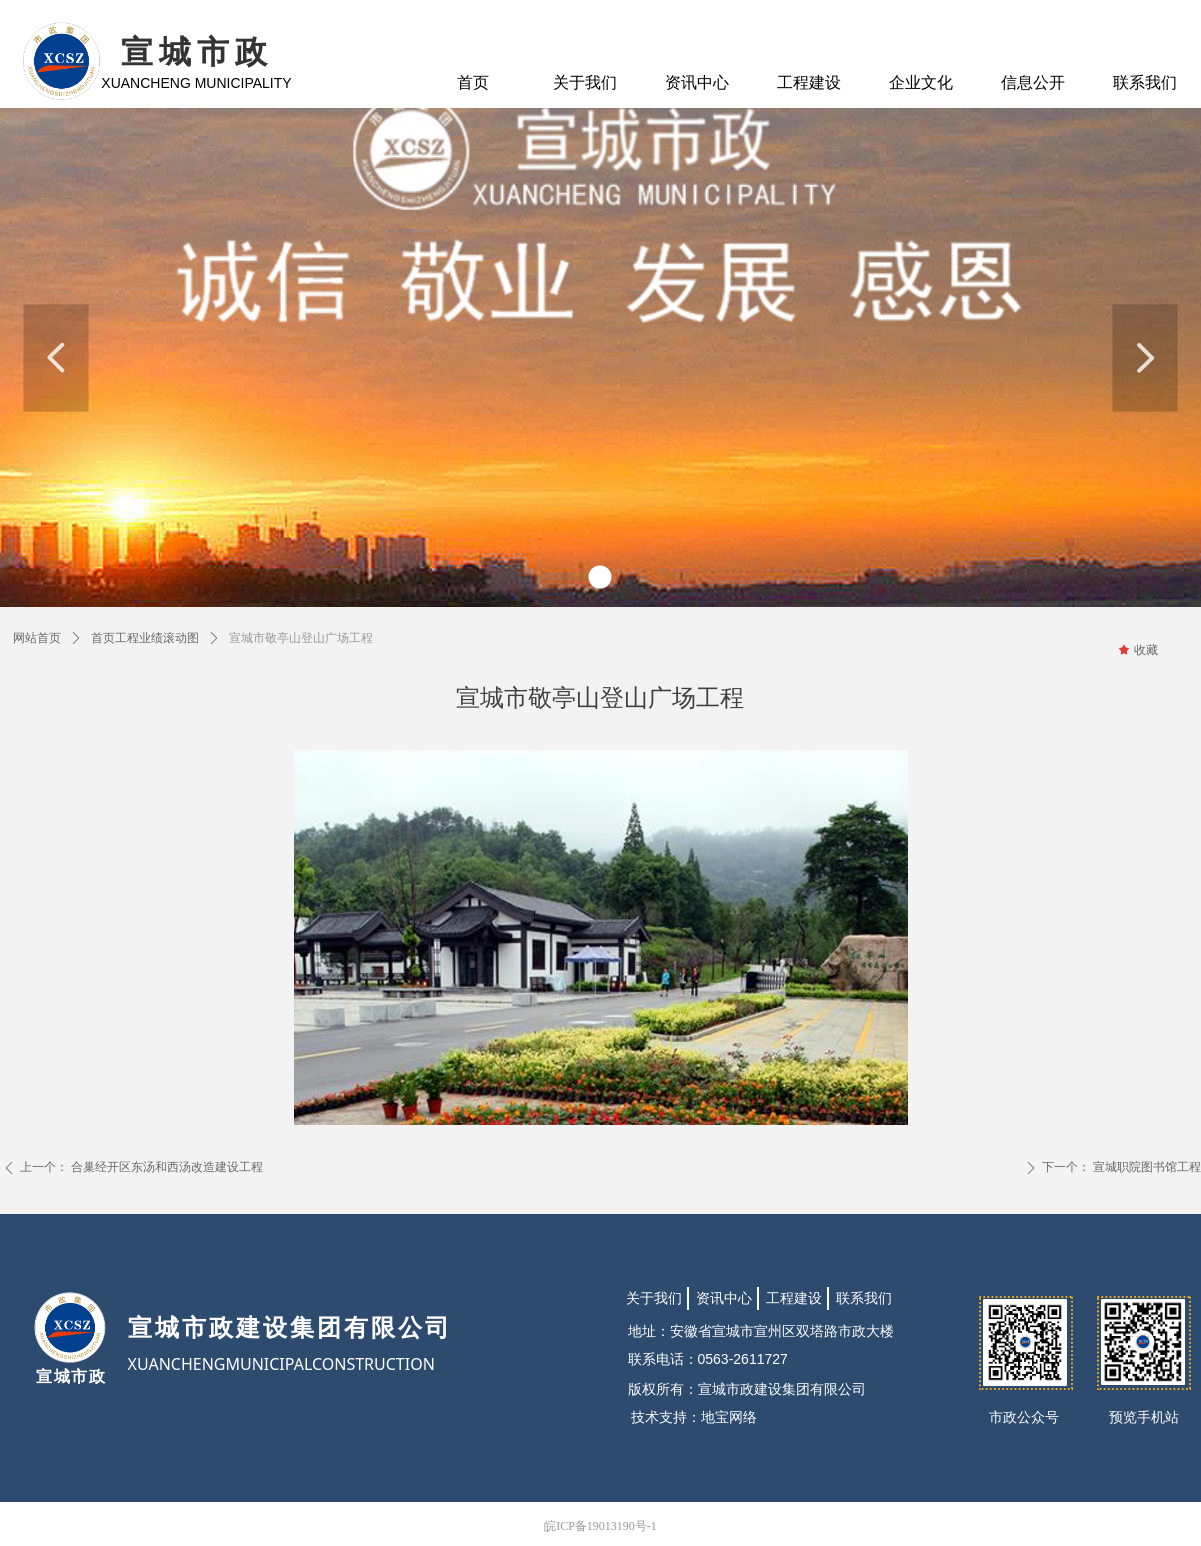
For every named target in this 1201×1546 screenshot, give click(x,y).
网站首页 (37, 638)
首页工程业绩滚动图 (145, 638)
